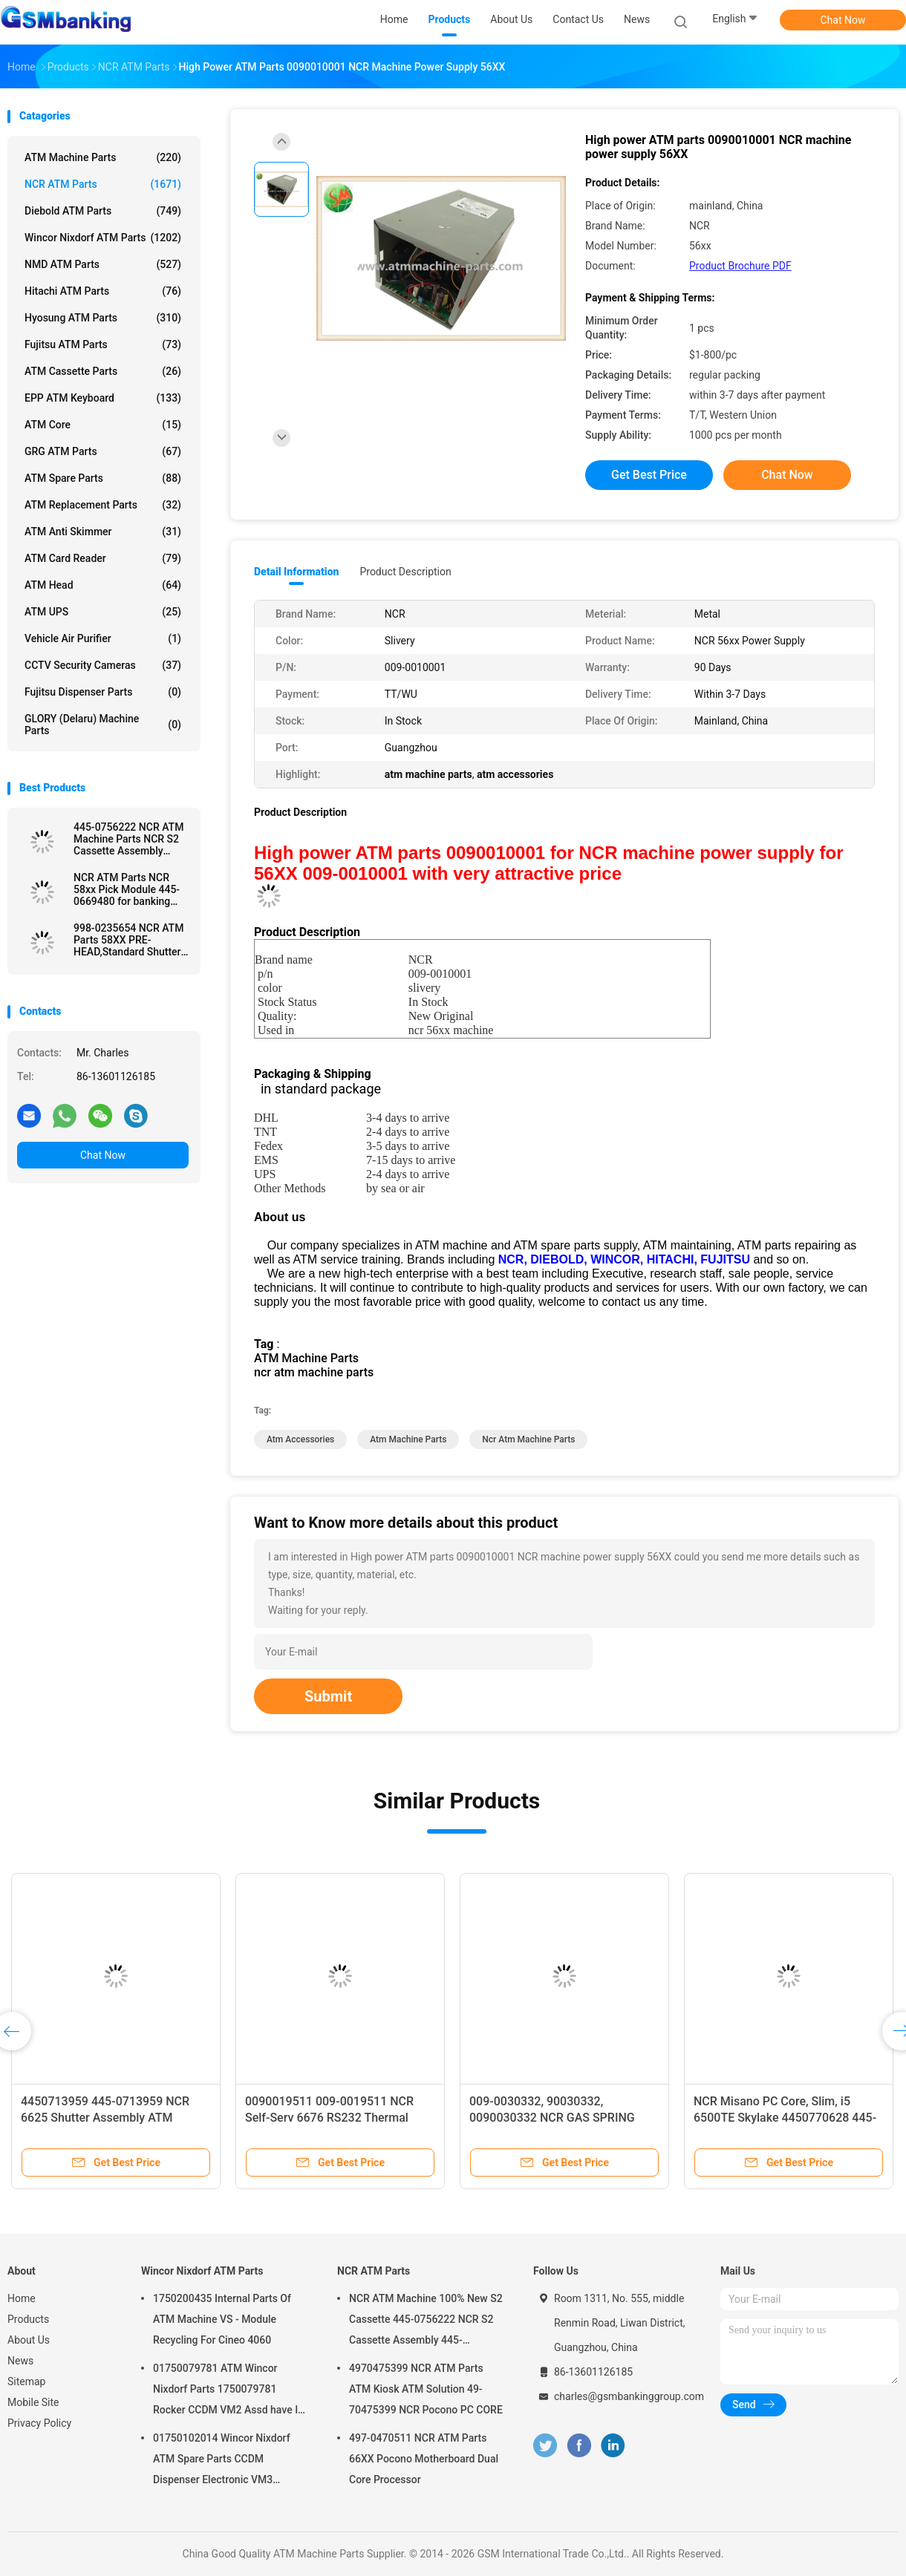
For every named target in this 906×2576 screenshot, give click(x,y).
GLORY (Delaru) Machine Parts (103, 724)
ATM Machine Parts (103, 157)
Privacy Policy (39, 2423)
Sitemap (26, 2381)
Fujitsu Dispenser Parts (103, 691)
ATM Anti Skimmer (103, 531)
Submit (328, 1696)
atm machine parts (408, 1439)
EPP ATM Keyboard (103, 397)
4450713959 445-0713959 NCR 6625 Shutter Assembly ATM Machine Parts (105, 2117)
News (20, 2361)
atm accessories (300, 1439)
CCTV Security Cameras (103, 665)
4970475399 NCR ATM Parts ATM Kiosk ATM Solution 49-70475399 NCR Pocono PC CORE (426, 2389)
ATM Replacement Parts (103, 504)
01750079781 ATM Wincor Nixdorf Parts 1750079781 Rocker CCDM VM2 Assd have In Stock (228, 2391)
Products (28, 2319)
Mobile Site (33, 2402)
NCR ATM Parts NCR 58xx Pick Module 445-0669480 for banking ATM (127, 889)
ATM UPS (103, 611)
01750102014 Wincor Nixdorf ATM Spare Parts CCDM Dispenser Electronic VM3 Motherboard (221, 2461)
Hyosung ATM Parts (103, 317)
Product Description (405, 572)
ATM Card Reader (103, 558)
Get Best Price (649, 475)
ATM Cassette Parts (103, 371)
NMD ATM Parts (103, 264)
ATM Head (103, 585)
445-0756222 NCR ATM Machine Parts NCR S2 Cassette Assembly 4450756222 (128, 839)
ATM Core (103, 424)
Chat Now (843, 20)
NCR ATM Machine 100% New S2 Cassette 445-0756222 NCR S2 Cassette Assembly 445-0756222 (426, 2321)
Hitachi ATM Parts (103, 291)
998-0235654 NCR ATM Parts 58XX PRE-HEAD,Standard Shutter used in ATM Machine (128, 940)
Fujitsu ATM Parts (103, 344)
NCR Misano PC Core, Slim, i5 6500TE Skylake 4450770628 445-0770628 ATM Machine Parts (785, 2117)
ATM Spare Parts (103, 478)
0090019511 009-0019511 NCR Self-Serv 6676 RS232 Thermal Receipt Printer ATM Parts (329, 2117)
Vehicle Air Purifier (103, 638)
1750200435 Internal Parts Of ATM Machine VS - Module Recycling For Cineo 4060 (222, 2319)
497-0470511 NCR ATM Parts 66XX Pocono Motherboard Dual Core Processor (423, 2458)
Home (21, 2298)
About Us (28, 2340)
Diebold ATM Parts (103, 210)
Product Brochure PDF (740, 266)
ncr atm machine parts (528, 1439)
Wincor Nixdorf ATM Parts (103, 237)
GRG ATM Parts (103, 451)
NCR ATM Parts (103, 184)
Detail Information (296, 572)
